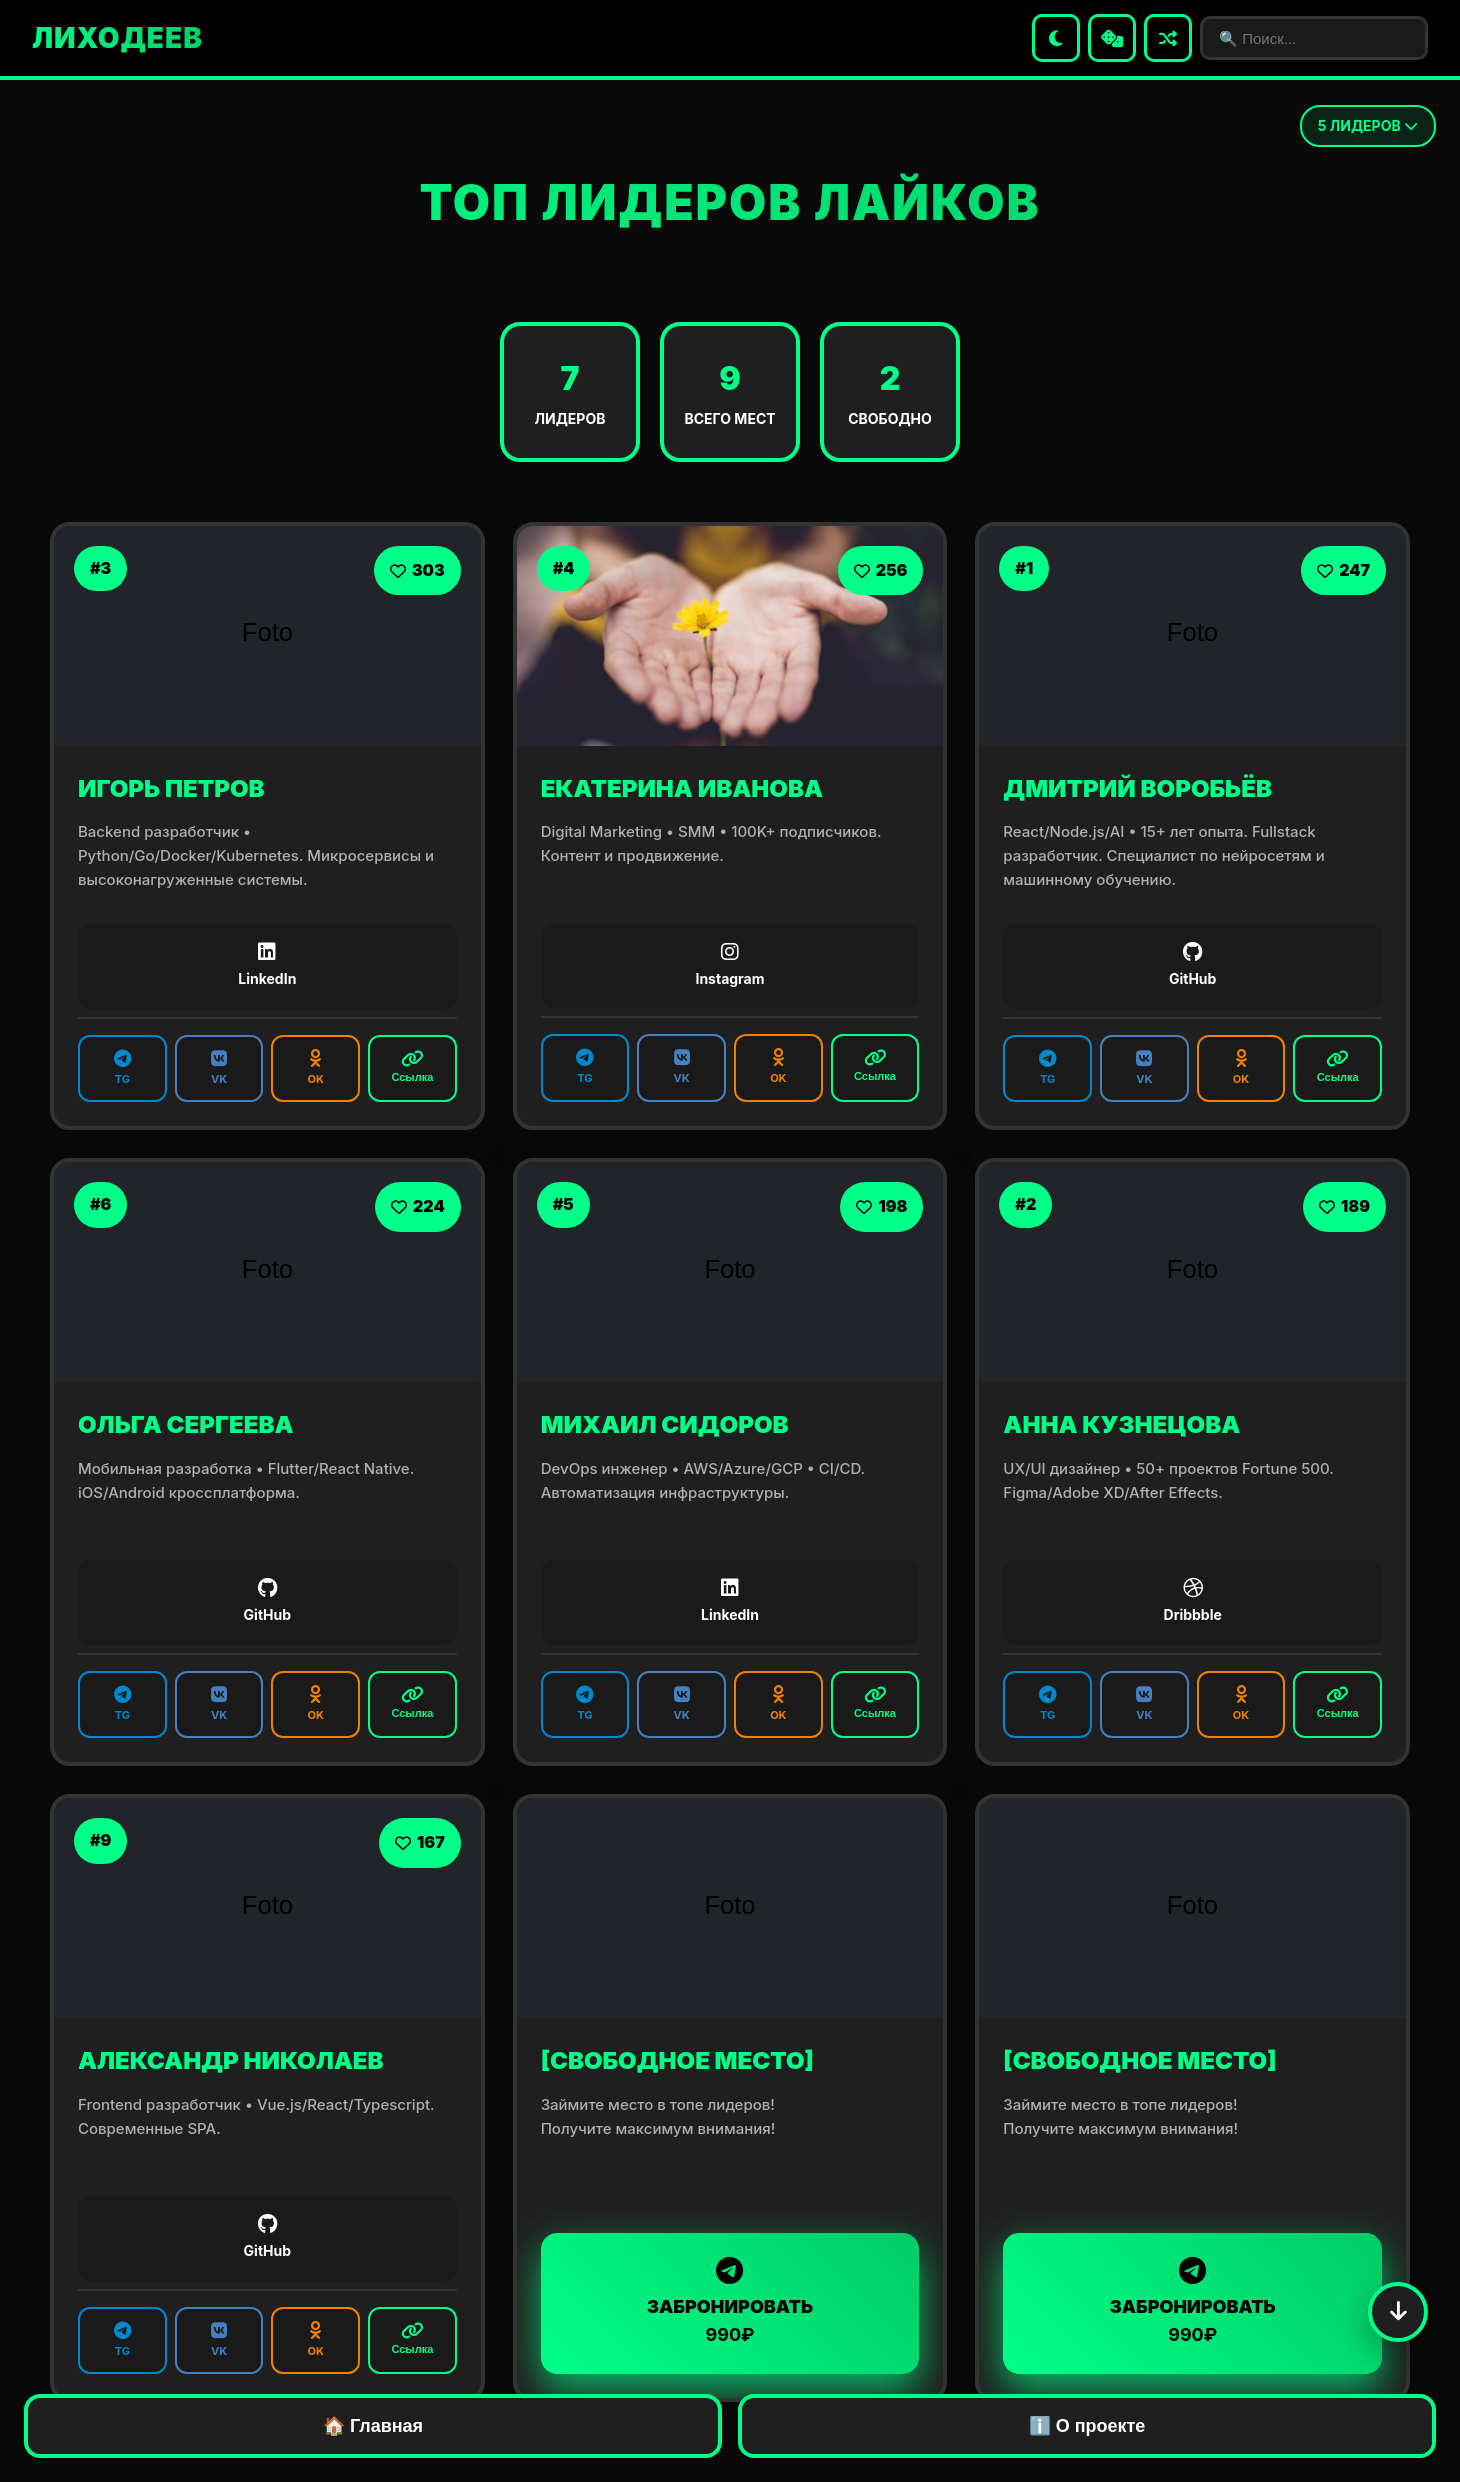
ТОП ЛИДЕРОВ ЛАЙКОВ (729, 202)
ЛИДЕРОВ (1368, 125)
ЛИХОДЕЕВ (117, 38)
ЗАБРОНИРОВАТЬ (730, 2301)
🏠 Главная (373, 2426)
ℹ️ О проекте (1087, 2426)
